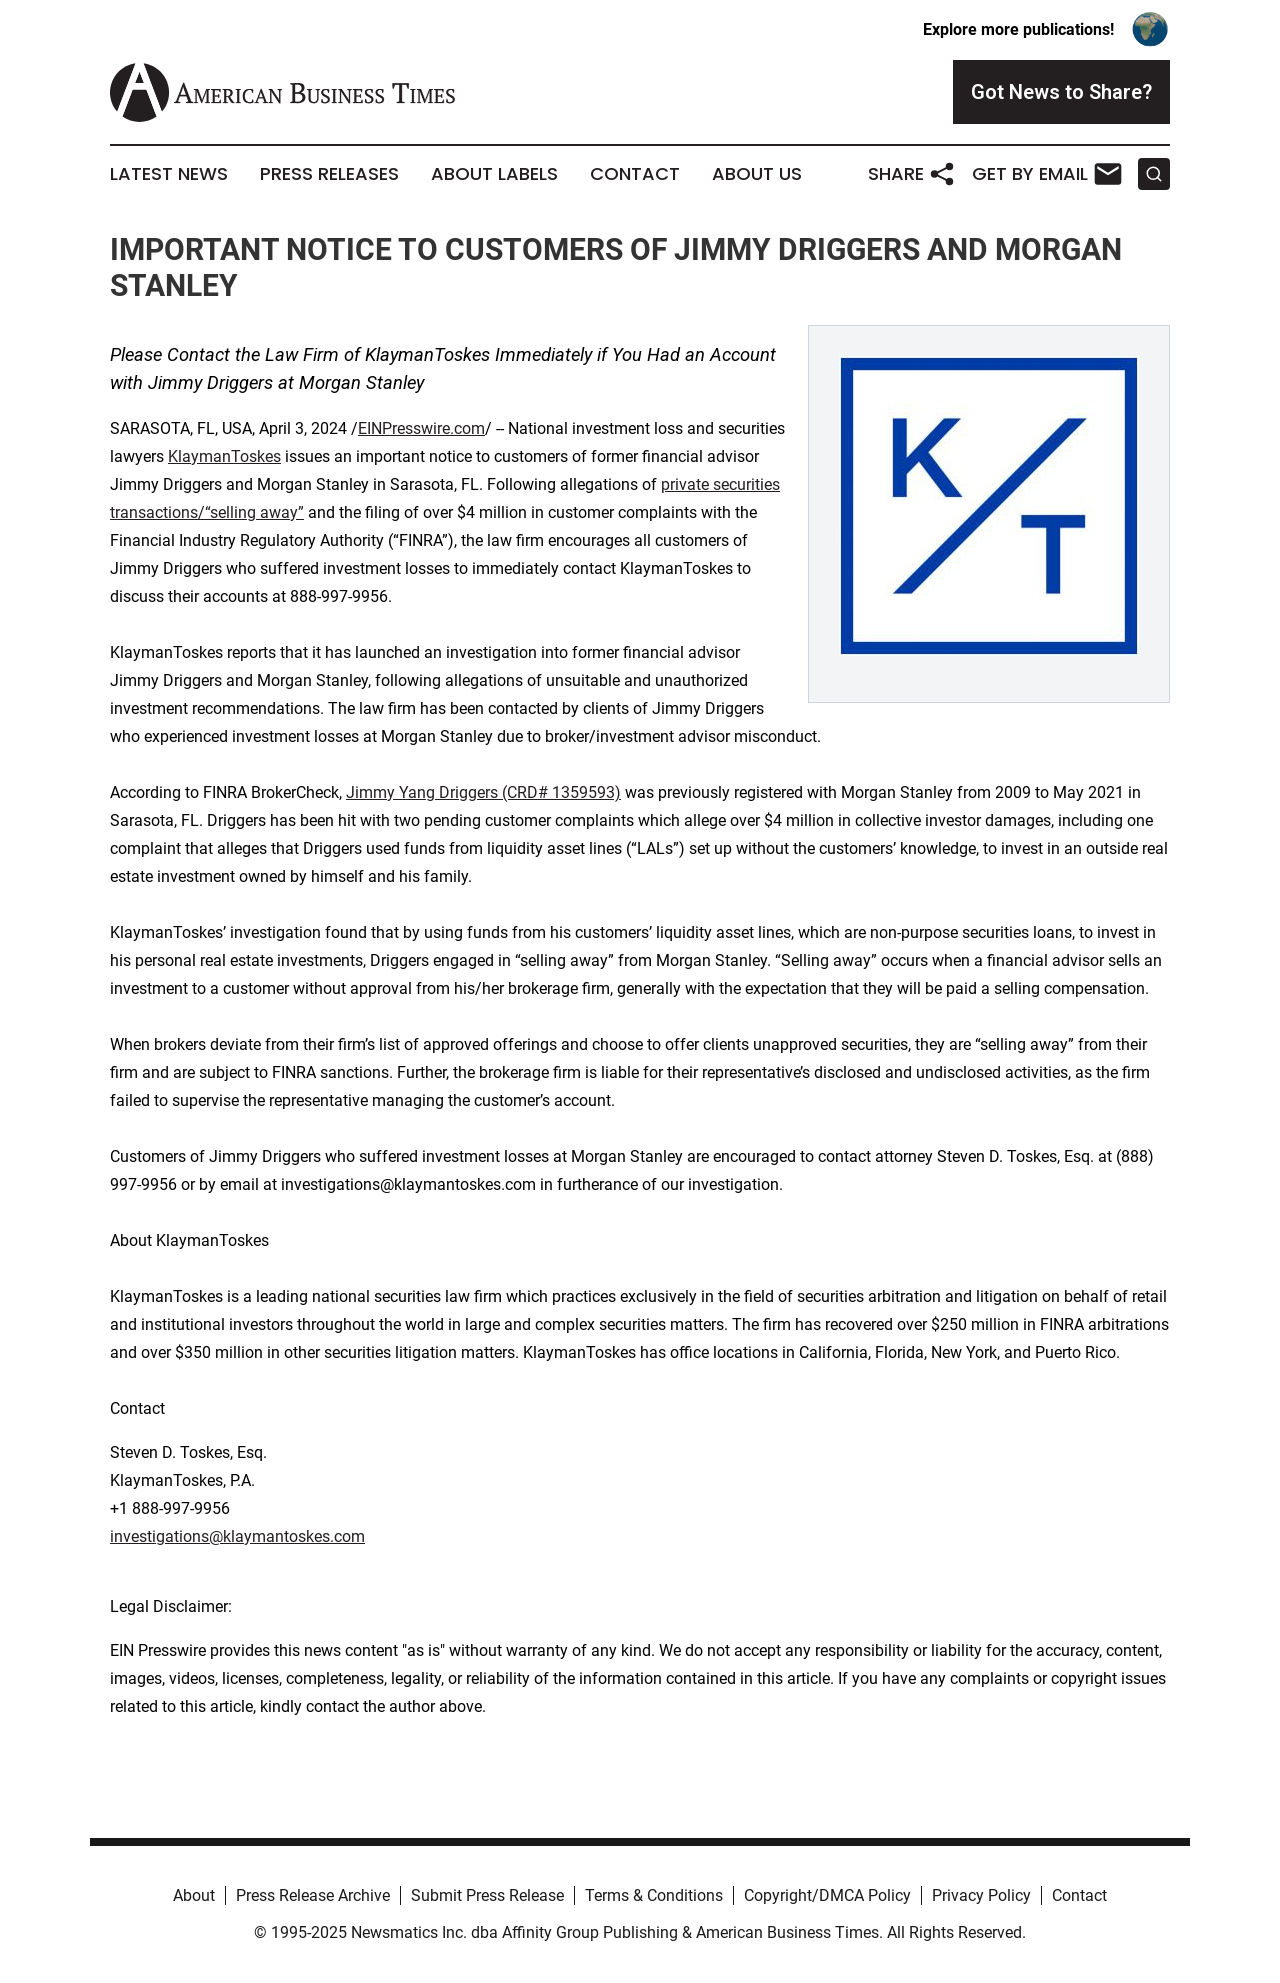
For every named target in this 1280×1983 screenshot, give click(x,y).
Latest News (169, 174)
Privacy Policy (981, 1895)
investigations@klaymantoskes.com (237, 1536)
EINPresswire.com (421, 428)
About (194, 1895)
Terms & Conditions (654, 1895)
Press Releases (329, 174)
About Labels (494, 174)
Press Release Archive (313, 1895)
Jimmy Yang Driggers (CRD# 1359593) (483, 792)
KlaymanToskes (224, 456)
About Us (757, 174)
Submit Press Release (487, 1895)
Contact (635, 174)
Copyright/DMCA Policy (827, 1895)
